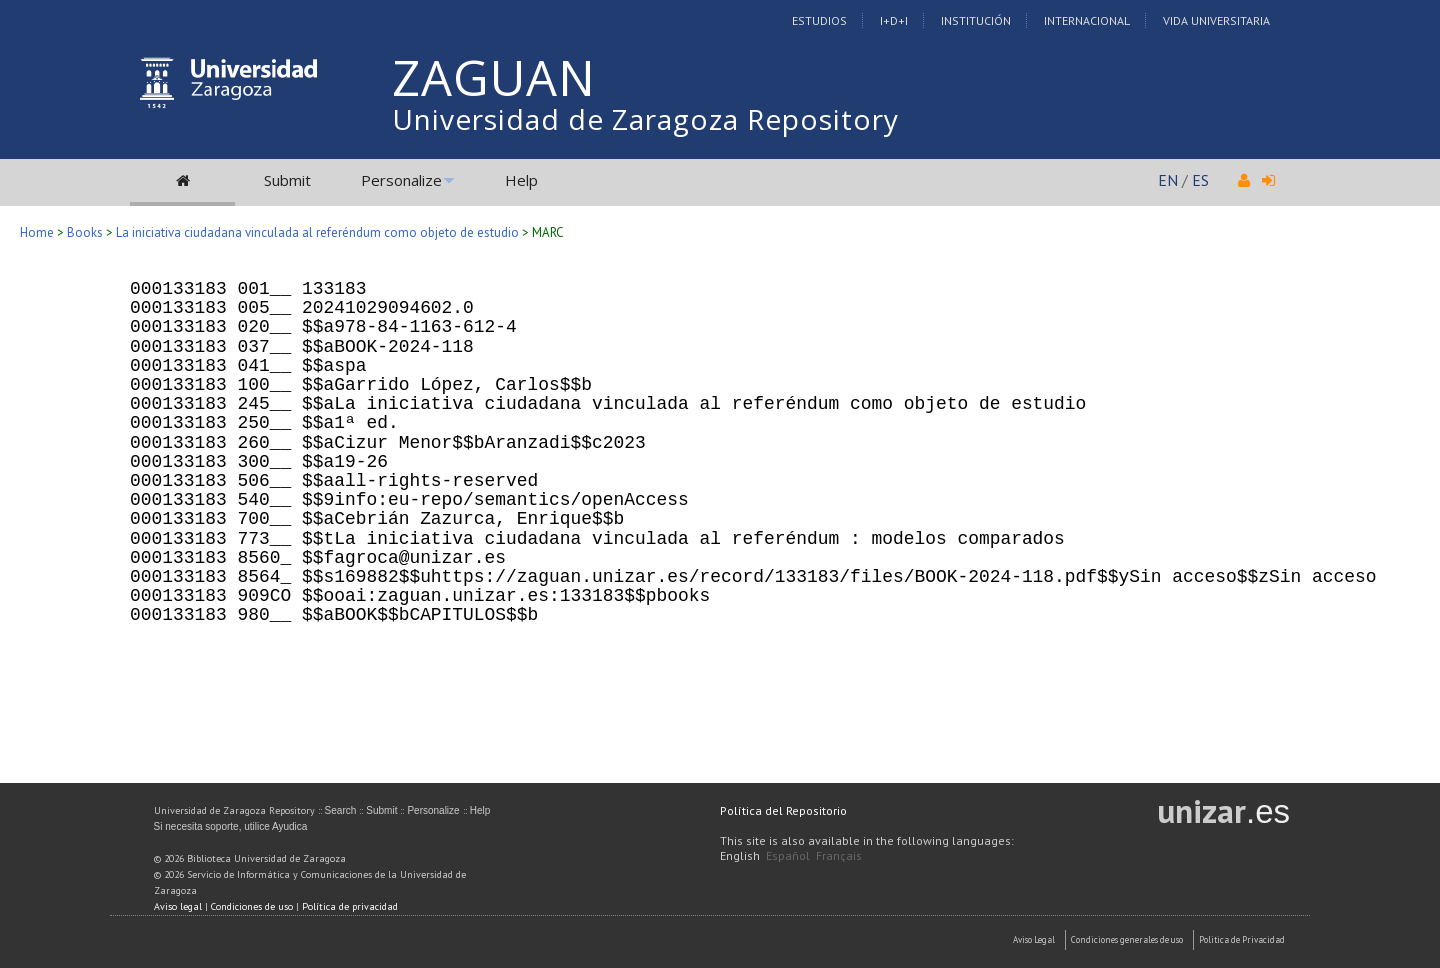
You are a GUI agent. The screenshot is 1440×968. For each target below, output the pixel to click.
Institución (976, 20)
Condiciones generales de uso (1127, 939)
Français (839, 855)
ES (1200, 180)
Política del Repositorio (783, 810)
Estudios (819, 20)
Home (37, 232)
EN (1168, 180)
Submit (287, 180)
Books (85, 232)
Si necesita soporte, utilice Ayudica (231, 826)
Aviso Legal (1034, 939)
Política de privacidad (350, 906)
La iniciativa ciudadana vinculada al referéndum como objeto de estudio (317, 232)
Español (788, 855)
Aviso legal (178, 906)
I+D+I (894, 20)
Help (521, 180)
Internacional (1087, 20)
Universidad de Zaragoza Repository (645, 119)
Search (341, 810)
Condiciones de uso (252, 906)
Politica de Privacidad (1242, 939)
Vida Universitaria (1216, 20)
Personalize (401, 180)
